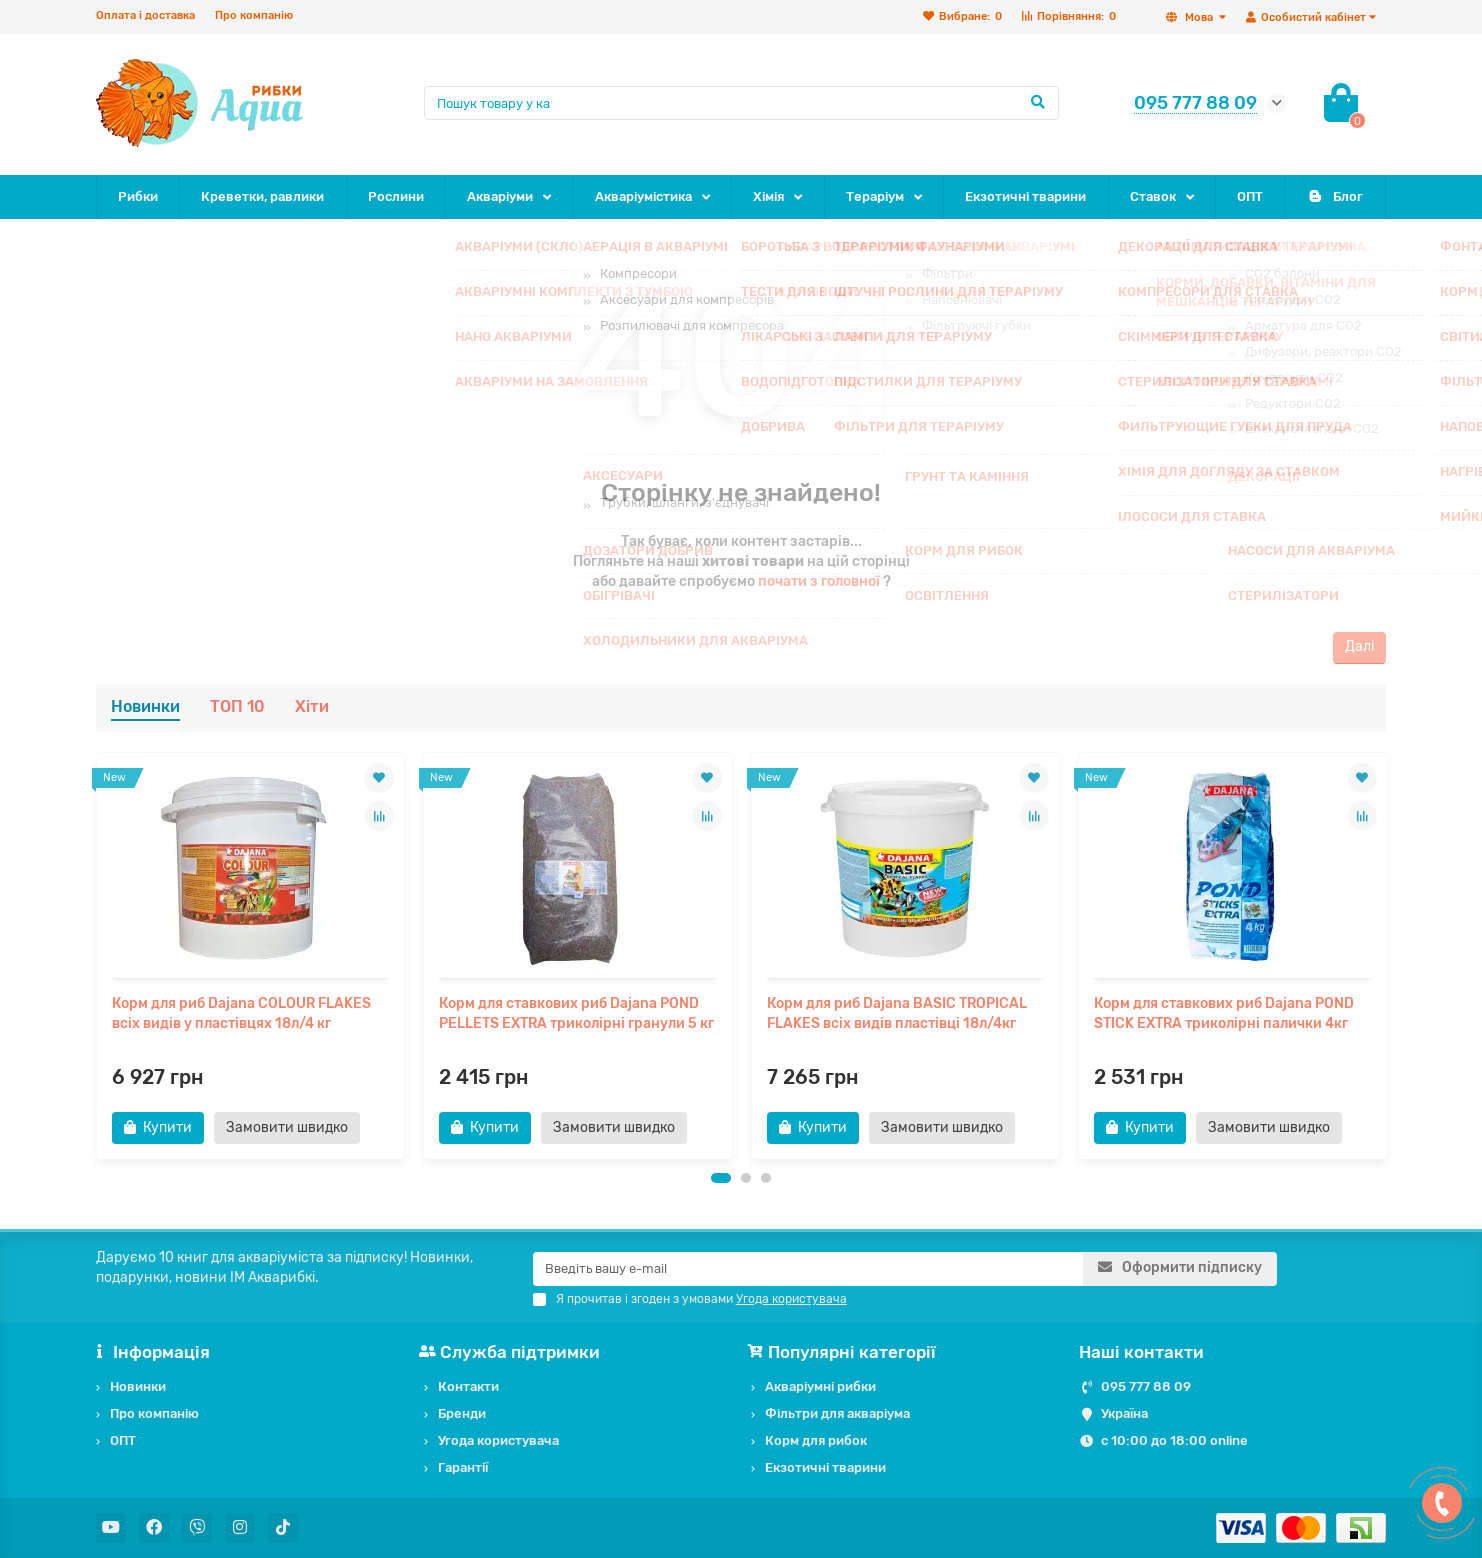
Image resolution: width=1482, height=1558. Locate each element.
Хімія (768, 196)
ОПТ (1250, 196)
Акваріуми (500, 196)
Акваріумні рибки (820, 1386)
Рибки (138, 196)
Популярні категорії (843, 1352)
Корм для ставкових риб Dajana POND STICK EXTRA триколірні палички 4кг (1224, 1013)
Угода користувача (498, 1440)
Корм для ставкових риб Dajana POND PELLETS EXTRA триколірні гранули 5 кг (576, 1013)
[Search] (741, 103)
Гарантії (463, 1467)
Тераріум (875, 196)
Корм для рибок (816, 1440)
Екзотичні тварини (1025, 196)
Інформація (153, 1352)
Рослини (396, 196)
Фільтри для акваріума (837, 1413)
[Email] (808, 1269)
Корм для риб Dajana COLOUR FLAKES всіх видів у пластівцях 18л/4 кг (241, 1013)
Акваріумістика (643, 196)
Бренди (462, 1413)
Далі (1359, 646)
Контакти (468, 1386)
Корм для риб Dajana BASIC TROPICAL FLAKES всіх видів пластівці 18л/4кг (897, 1013)
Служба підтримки (512, 1352)
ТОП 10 (237, 706)
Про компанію (254, 15)
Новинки (145, 706)
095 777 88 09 (1146, 1386)
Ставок (1153, 196)
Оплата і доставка (145, 15)
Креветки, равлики (262, 196)
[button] (721, 1178)
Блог (1335, 196)
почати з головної (819, 581)
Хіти (312, 706)
